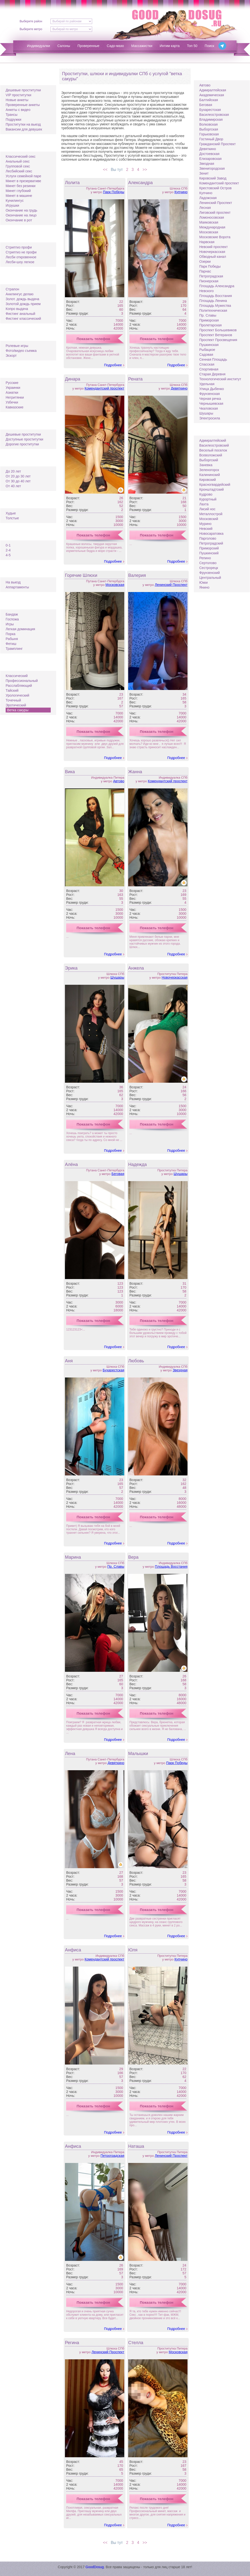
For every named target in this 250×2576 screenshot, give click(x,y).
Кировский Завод (212, 178)
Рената (135, 379)
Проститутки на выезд (23, 124)
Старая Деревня (212, 374)
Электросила (209, 418)
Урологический (17, 695)
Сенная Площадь (213, 359)
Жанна (135, 771)
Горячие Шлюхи (81, 575)
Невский (205, 529)
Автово (118, 781)
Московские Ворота (214, 237)
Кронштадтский (211, 489)
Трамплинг (14, 649)
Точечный (13, 700)
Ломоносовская (211, 217)
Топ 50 (192, 46)
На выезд (13, 582)
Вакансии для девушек (24, 129)
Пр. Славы (115, 1566)
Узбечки (12, 402)
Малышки (138, 1753)
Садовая (206, 354)
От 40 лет (13, 486)
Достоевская (209, 154)
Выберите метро (31, 29)
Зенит (204, 173)
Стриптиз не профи (21, 252)
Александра (140, 182)
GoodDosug (95, 2567)
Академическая (211, 95)
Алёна (71, 1164)
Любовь (136, 1360)
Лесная (205, 208)
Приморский (209, 548)
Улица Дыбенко (211, 389)
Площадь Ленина (213, 301)
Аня (69, 1360)
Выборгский (208, 460)
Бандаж (12, 614)
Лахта (204, 504)
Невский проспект (213, 247)
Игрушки (12, 205)
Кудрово (205, 494)
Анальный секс (18, 161)
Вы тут (117, 169)
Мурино (205, 524)
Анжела (136, 968)
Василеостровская (214, 115)
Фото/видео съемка (21, 351)
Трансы (11, 115)
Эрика (71, 968)
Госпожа (12, 619)
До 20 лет (13, 471)
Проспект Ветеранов (215, 335)
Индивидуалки (38, 46)
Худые (11, 513)
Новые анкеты (17, 100)
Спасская (206, 364)
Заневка (205, 465)
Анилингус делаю (19, 294)
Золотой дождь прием (23, 304)
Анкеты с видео (18, 110)
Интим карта (170, 46)
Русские (12, 383)
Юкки (203, 582)
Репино (205, 558)
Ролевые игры (17, 346)
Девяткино (179, 388)
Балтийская (208, 100)
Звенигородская (212, 168)
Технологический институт (220, 379)
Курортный (207, 499)
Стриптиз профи (19, 247)
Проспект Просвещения (218, 340)
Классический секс (21, 156)
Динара (72, 379)
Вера (133, 1557)
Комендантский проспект (104, 388)
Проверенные (88, 46)
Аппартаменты (17, 587)
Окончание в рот (19, 220)
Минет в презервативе (23, 181)
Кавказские (14, 407)
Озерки (205, 261)
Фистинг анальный (20, 314)
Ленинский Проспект (171, 585)
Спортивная (208, 369)
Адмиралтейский (212, 440)
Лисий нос (207, 509)
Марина (73, 1557)
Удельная (206, 384)
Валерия (137, 575)
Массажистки (141, 46)
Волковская (208, 124)
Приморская (209, 320)
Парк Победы (113, 192)
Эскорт (11, 355)
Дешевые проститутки (23, 90)
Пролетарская (210, 325)
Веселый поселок (213, 450)
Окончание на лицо (21, 215)
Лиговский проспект (215, 212)
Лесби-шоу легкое (20, 262)
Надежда (137, 1164)
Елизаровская (210, 159)
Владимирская (211, 119)
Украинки (13, 388)
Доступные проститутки (24, 439)
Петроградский (211, 543)
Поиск (209, 46)
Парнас (205, 271)
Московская (114, 585)
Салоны (63, 46)
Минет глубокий (18, 191)
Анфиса (73, 1949)
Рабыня (12, 639)
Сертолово (207, 563)
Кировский (207, 480)
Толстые (12, 518)
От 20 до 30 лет (18, 476)
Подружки (13, 119)
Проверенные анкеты (23, 105)
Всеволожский (210, 455)
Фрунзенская (209, 394)
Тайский (12, 690)
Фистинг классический (23, 319)
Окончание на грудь (21, 210)
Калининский (209, 475)
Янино (204, 587)
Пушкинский (209, 553)
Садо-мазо (115, 46)
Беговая (118, 1174)
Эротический (16, 705)
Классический (17, 676)
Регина (72, 2342)
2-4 (8, 550)
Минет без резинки (21, 186)
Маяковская (208, 222)
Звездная (180, 1370)
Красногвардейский (214, 485)
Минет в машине (19, 196)
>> (145, 169)
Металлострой (210, 514)
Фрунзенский (209, 573)
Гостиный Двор (211, 139)
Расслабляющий (19, 686)
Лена (70, 1753)
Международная (212, 227)
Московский (208, 519)
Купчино (181, 192)
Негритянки (15, 397)
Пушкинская (209, 345)
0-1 (8, 545)
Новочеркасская (175, 977)
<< (104, 169)
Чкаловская (208, 408)
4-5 (8, 555)
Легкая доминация (20, 629)
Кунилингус (15, 200)
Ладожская (208, 198)
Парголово (207, 538)
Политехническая (213, 310)
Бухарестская (113, 1370)
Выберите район (31, 21)
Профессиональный (22, 681)
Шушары (117, 977)
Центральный (210, 578)
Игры (10, 624)
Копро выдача (17, 309)
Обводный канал (212, 257)
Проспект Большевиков (218, 330)
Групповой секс (18, 166)
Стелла (135, 2342)
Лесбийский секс (19, 171)
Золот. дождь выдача (22, 299)
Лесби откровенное (21, 257)
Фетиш (11, 644)
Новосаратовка (211, 533)
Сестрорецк (208, 568)
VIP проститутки (18, 95)
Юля (133, 1949)
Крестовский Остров (215, 188)
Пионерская (208, 281)
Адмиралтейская (212, 90)
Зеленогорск (209, 470)
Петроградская (112, 2156)
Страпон (12, 289)
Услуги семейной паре (23, 176)
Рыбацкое (207, 350)
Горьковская (209, 134)
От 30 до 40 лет (18, 481)
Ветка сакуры (17, 710)
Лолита (72, 182)
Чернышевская (211, 403)
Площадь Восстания (171, 1566)
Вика (70, 771)
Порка (10, 634)
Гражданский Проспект (217, 144)
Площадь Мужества (215, 306)
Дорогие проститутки (22, 444)
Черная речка (210, 399)
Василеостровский (214, 445)
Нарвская (206, 242)
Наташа (136, 2146)
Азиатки (12, 392)
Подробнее (113, 365)
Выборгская (208, 129)
